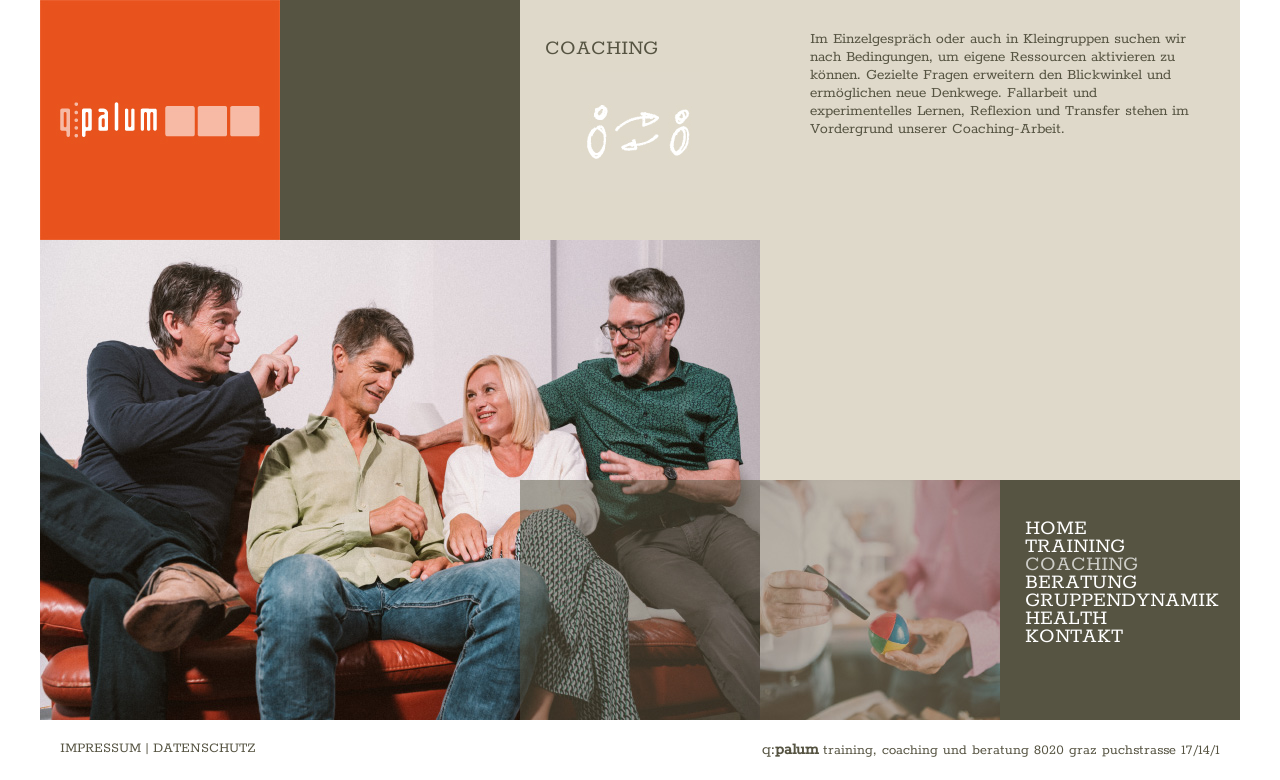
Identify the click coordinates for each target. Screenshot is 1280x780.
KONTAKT (1074, 636)
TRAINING (1075, 546)
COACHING (1081, 564)
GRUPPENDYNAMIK (1122, 600)
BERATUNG (1081, 582)
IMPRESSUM (100, 748)
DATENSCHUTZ (204, 748)
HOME (1056, 528)
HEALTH (1066, 618)
